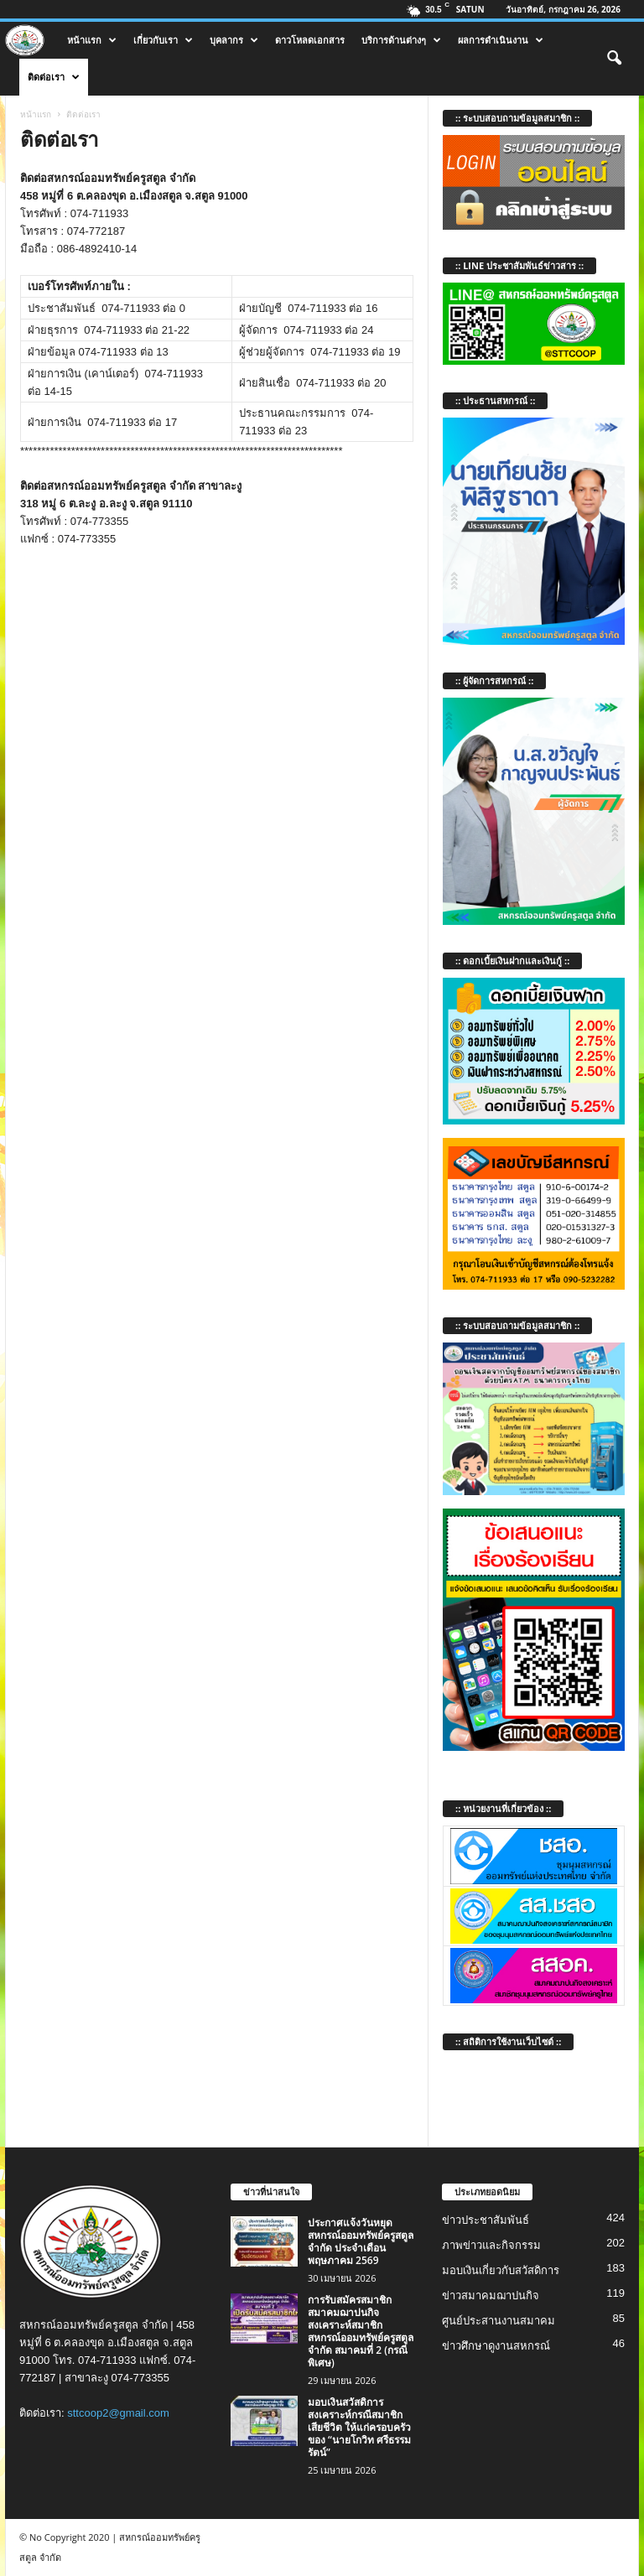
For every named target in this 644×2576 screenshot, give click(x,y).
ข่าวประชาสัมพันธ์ (485, 2220)
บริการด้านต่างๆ (401, 40)
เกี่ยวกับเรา (163, 40)
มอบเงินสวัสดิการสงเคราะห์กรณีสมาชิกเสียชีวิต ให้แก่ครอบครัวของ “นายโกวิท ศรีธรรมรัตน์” (359, 2427)
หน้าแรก (92, 40)
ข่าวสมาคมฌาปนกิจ (490, 2295)
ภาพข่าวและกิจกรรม (491, 2245)
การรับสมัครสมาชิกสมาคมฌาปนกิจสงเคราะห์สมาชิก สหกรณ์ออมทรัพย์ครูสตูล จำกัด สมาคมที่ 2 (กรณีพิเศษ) (360, 2331)
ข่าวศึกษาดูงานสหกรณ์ (496, 2346)
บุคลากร (234, 40)
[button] (613, 58)
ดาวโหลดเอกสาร (310, 40)
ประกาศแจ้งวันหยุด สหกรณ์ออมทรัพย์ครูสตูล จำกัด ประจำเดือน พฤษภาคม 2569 (360, 2241)
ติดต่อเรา (54, 77)
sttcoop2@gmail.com (118, 2413)
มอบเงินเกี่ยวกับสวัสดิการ (500, 2270)
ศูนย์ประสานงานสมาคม (498, 2320)
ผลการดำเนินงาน (500, 40)
